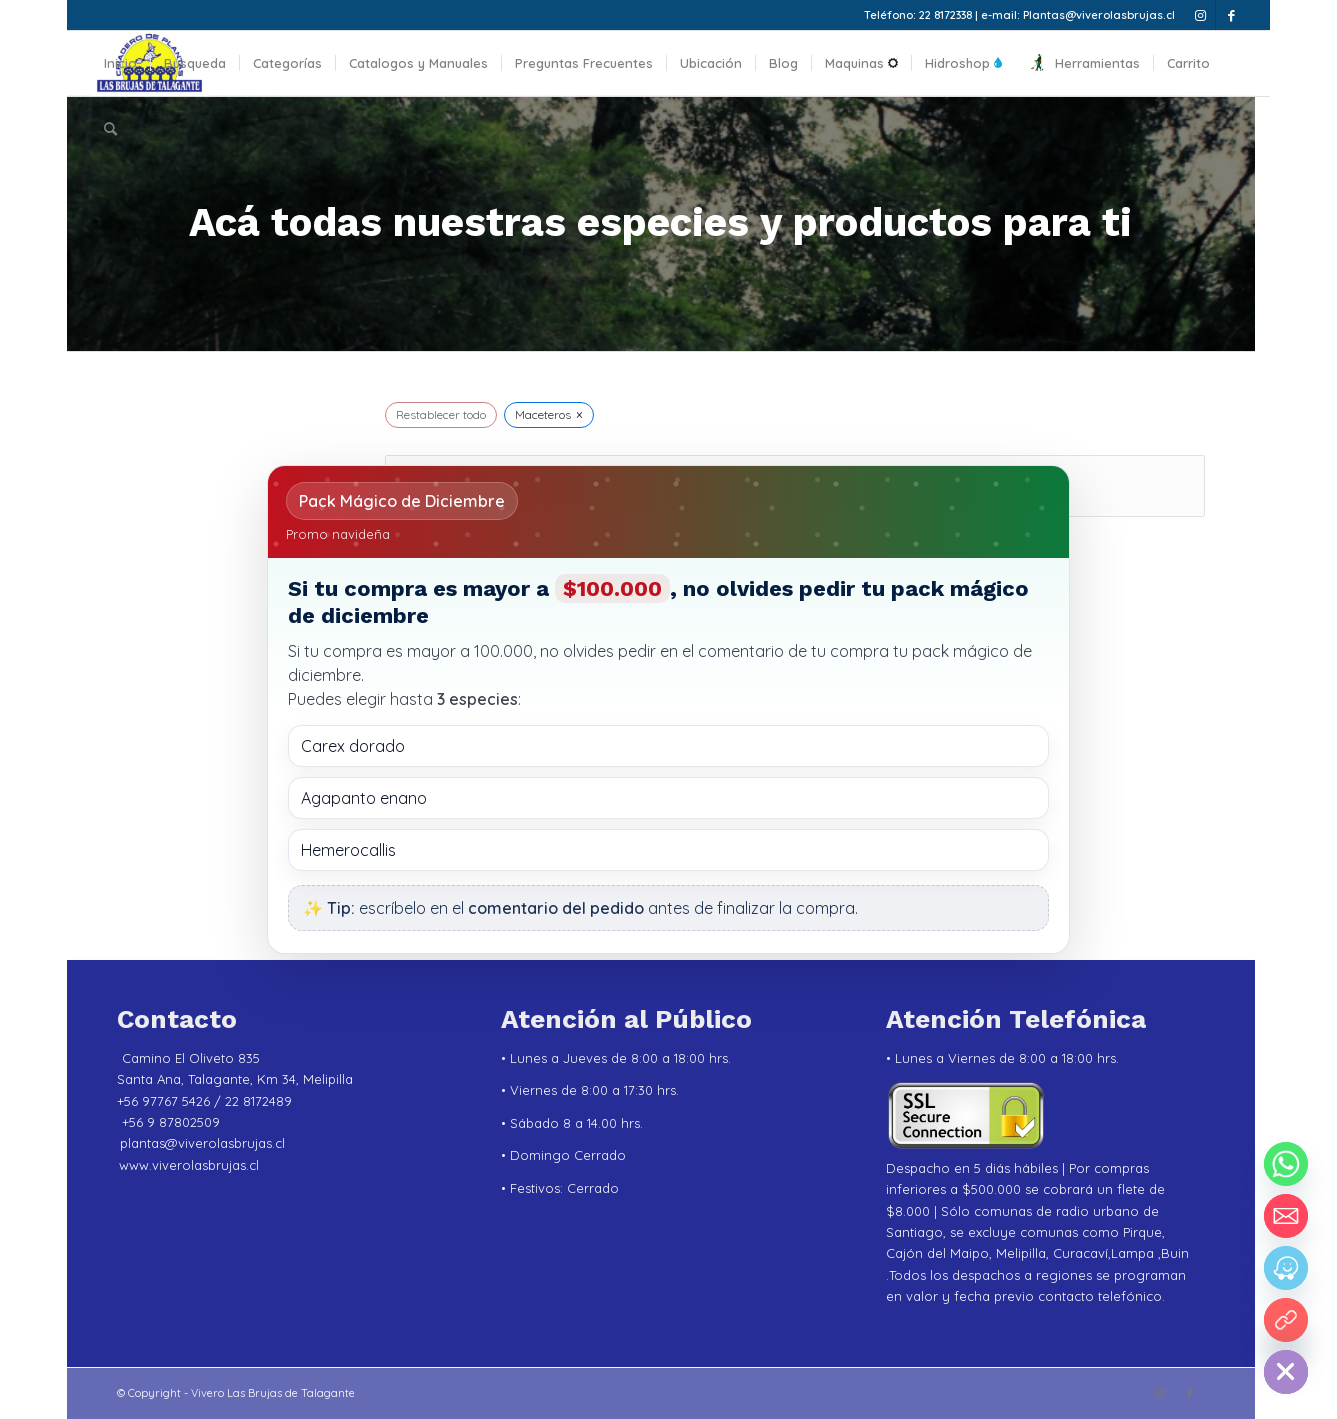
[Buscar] (110, 128)
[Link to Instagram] (1200, 15)
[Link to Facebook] (1231, 15)
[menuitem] (120, 63)
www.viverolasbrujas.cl (189, 1165)
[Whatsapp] (1286, 1164)
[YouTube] (1286, 1320)
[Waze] (1286, 1268)
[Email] (1286, 1216)
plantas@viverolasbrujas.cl (202, 1143)
